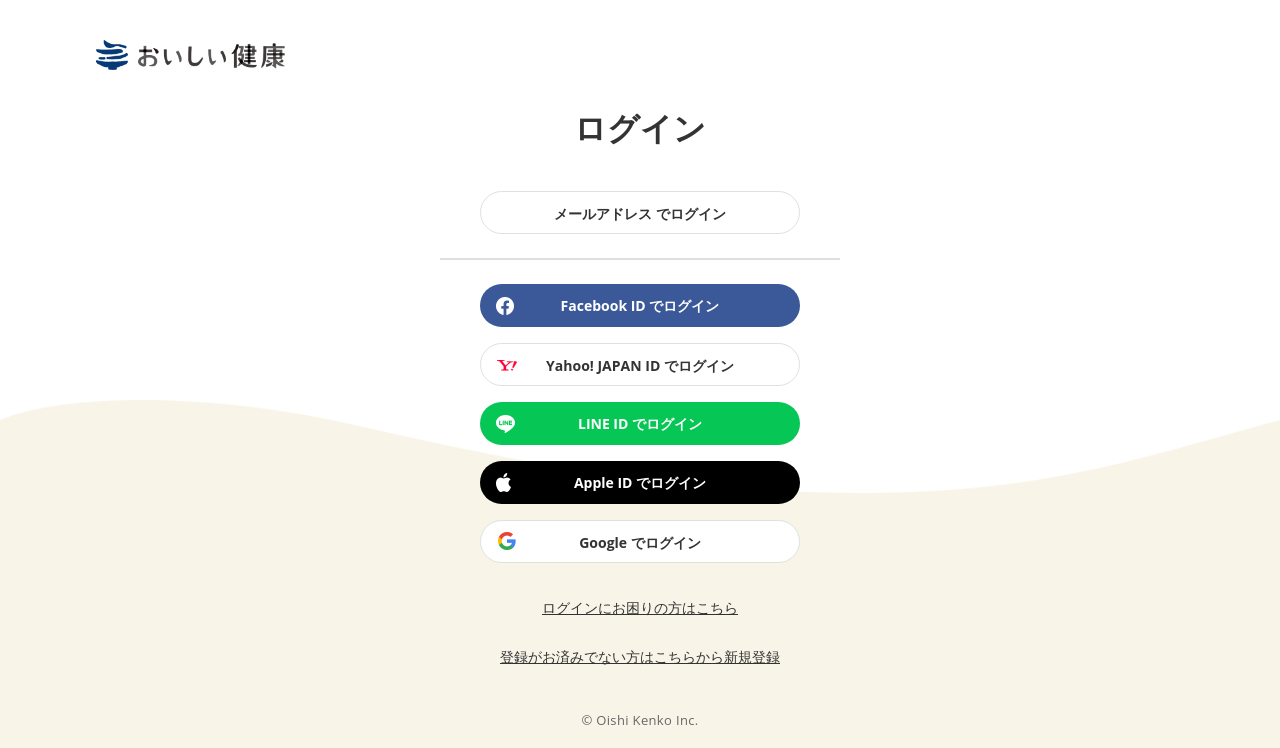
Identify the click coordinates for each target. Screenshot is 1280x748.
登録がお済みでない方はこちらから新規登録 (640, 657)
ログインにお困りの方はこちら (640, 607)
